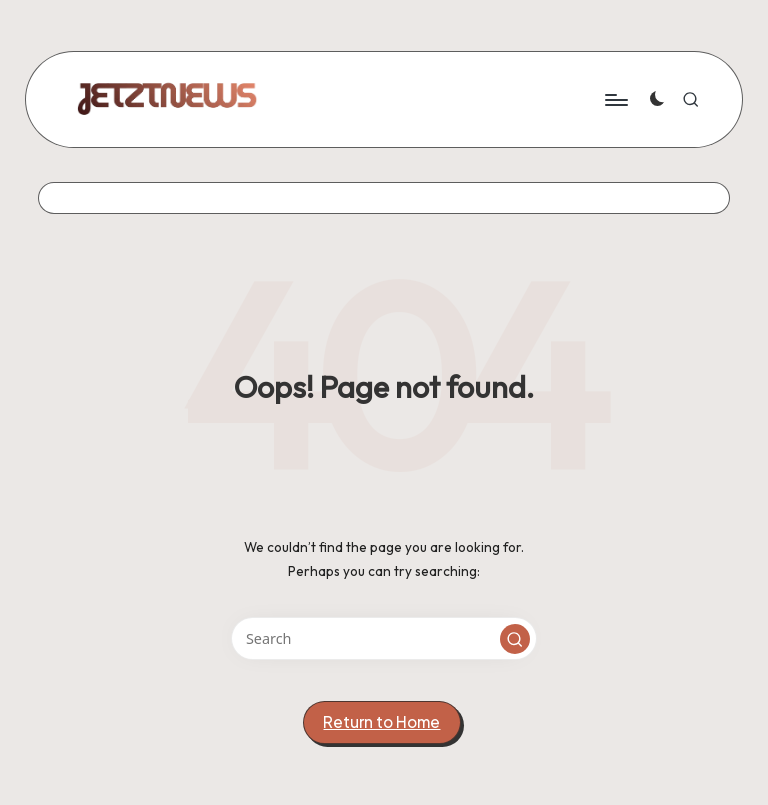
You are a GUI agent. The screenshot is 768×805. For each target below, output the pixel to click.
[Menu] (615, 99)
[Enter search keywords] (383, 638)
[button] (515, 639)
